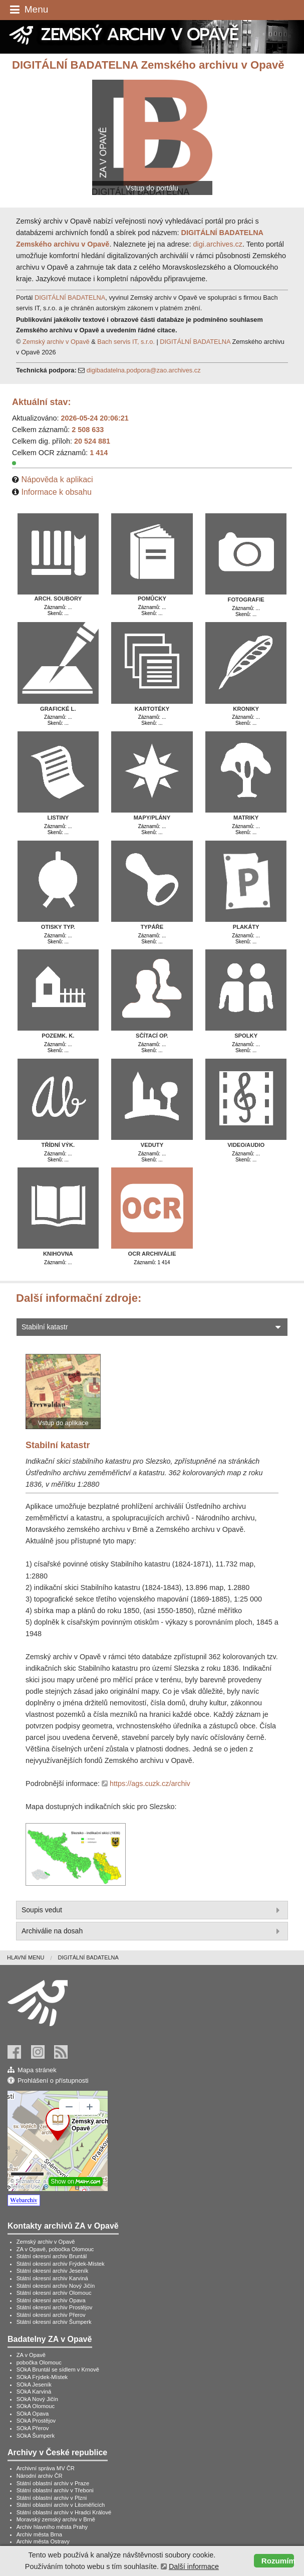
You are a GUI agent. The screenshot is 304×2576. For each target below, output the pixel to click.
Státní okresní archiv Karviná (52, 2278)
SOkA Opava (33, 2414)
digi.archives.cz (217, 244)
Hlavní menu (25, 1957)
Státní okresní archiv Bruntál (52, 2256)
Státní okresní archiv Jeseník (53, 2271)
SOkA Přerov (33, 2428)
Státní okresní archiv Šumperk (54, 2322)
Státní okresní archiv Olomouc (54, 2293)
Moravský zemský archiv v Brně (56, 2519)
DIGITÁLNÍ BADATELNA (70, 297)
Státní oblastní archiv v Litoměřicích (61, 2505)
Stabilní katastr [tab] (152, 1327)
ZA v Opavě (31, 2355)
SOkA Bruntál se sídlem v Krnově (58, 2369)
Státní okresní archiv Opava (51, 2300)
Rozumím (277, 2560)
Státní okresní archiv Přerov (51, 2315)
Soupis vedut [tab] (152, 1910)
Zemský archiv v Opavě (56, 341)
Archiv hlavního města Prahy (52, 2527)
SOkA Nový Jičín (37, 2399)
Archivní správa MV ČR (46, 2468)
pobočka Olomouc (39, 2362)
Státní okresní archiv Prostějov (55, 2307)
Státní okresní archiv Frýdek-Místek (61, 2264)
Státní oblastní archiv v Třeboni (55, 2490)
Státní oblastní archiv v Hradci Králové (64, 2512)
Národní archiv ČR (40, 2476)
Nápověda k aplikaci (57, 479)
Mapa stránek (37, 2070)
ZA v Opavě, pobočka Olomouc (55, 2249)
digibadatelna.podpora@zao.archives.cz (144, 370)
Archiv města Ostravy (43, 2541)
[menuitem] (32, 1957)
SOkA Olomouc (36, 2406)
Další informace (194, 2566)
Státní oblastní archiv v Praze (53, 2483)
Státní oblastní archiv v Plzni (52, 2498)
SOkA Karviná (34, 2392)
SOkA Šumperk (36, 2436)
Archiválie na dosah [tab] (152, 1931)
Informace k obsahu (56, 492)
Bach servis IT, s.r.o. (126, 341)
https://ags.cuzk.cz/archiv (150, 1783)
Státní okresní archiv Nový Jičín (56, 2286)
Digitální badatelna (88, 1957)
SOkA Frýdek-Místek (42, 2377)
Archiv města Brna (39, 2534)
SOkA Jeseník (34, 2385)
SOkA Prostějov (36, 2421)
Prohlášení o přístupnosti (53, 2080)
